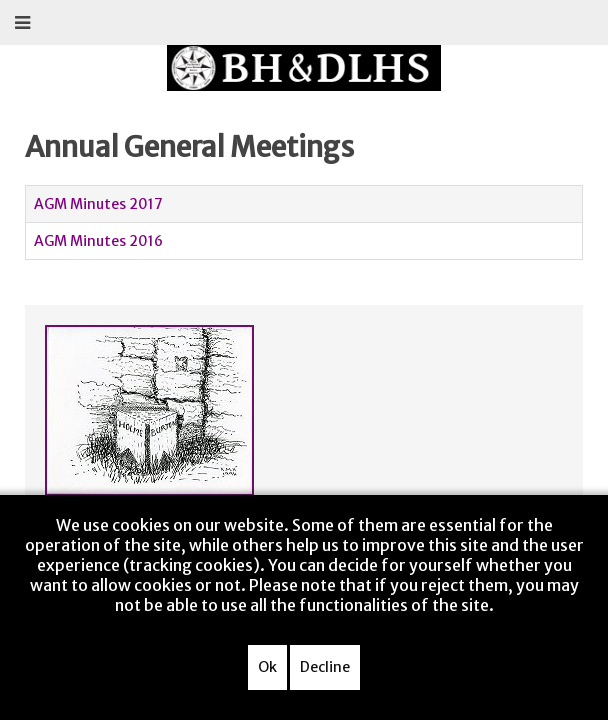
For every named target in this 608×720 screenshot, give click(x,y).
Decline (325, 667)
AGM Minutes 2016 (98, 241)
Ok (267, 667)
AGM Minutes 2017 (98, 204)
